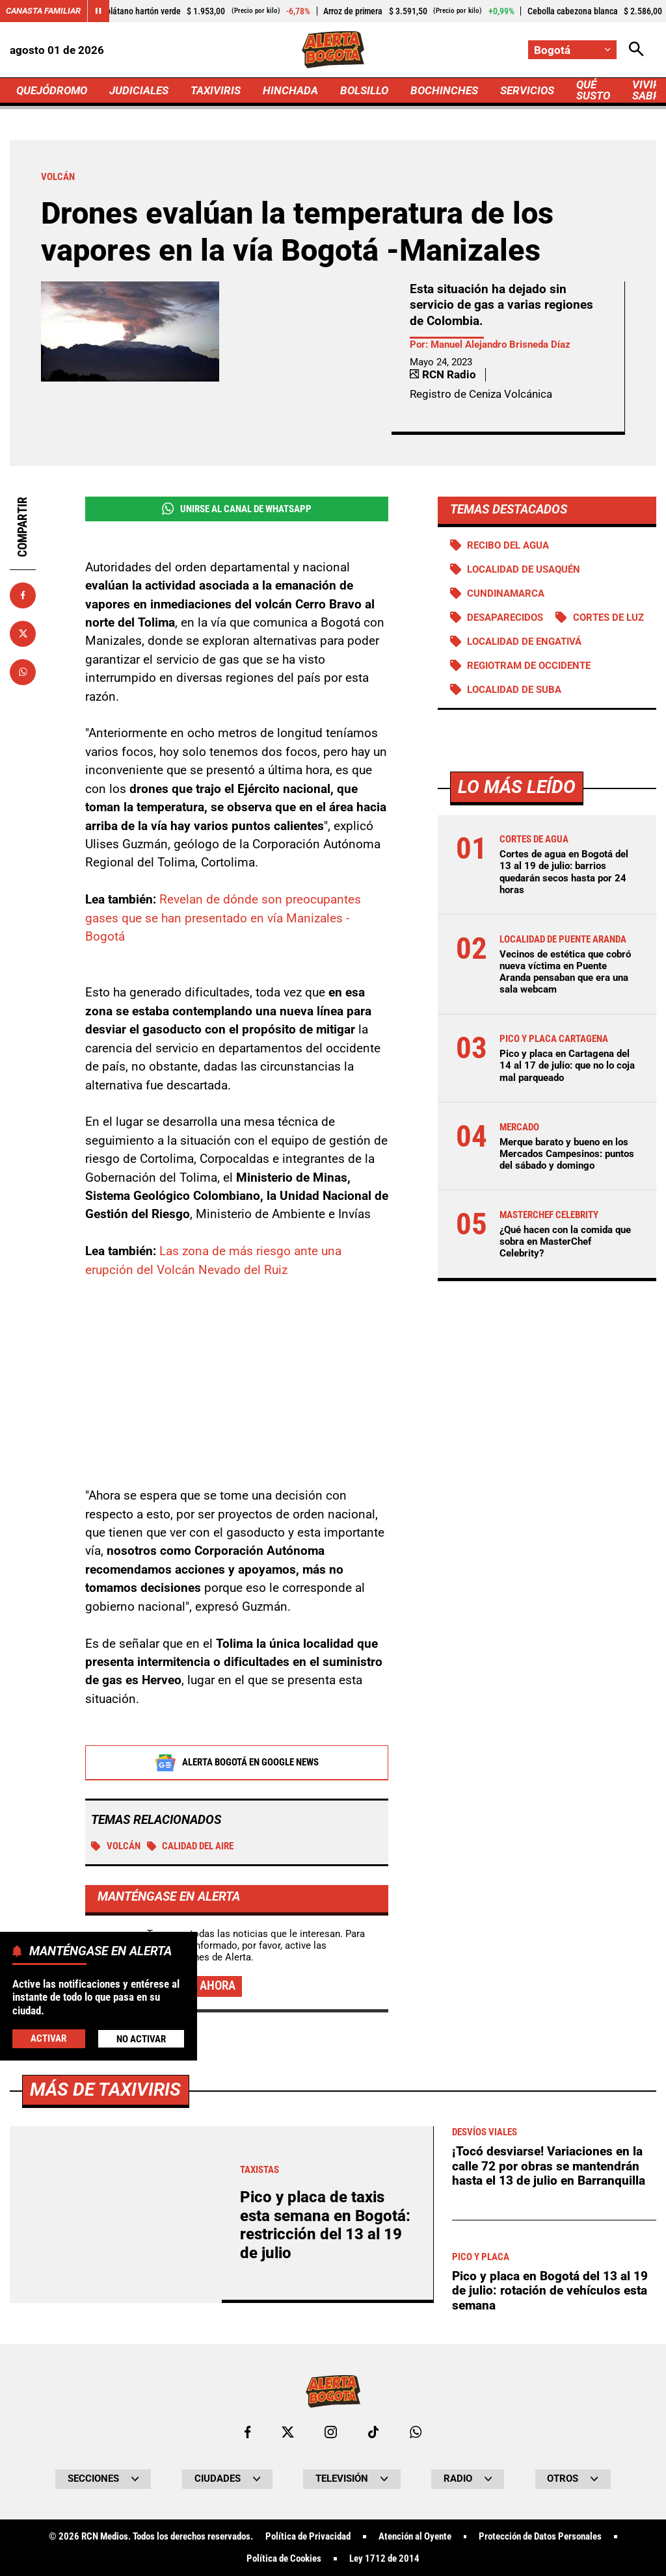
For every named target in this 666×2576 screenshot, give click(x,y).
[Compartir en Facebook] (23, 595)
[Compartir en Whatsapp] (23, 672)
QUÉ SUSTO (593, 90)
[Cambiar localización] (572, 49)
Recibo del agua (508, 545)
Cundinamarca (505, 593)
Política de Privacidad (308, 2537)
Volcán (115, 1846)
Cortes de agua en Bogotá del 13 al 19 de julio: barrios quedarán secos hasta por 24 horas (564, 872)
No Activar (141, 2039)
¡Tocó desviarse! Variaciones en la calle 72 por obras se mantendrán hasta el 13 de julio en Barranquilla (548, 2166)
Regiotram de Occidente (529, 665)
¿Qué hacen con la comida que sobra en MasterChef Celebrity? (565, 1241)
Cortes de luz (608, 617)
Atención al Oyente (415, 2537)
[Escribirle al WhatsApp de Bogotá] (415, 2432)
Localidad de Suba (514, 690)
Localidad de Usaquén (523, 569)
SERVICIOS (527, 90)
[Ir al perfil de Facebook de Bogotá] (247, 2432)
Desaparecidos (505, 617)
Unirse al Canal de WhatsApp (237, 508)
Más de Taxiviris (105, 2089)
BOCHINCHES (444, 90)
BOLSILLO (364, 90)
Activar (48, 2038)
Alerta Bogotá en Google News (236, 1762)
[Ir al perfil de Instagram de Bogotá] (331, 2432)
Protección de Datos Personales (540, 2537)
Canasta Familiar (43, 11)
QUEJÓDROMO (51, 90)
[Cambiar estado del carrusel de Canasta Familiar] (98, 11)
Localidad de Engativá (524, 641)
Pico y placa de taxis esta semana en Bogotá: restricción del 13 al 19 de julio (325, 2224)
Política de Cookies (283, 2559)
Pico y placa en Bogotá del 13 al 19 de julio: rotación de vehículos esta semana (550, 2291)
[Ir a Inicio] (333, 49)
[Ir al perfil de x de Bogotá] (288, 2432)
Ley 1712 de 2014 (384, 2559)
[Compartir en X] (23, 634)
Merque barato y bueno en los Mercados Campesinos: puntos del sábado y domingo (567, 1153)
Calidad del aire (190, 1846)
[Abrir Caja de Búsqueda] (636, 49)
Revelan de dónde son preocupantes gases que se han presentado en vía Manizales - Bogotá (223, 918)
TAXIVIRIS (216, 90)
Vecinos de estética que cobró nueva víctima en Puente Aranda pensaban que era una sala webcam (565, 972)
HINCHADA (290, 90)
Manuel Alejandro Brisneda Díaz (500, 344)
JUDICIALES (138, 90)
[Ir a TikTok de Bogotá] (373, 2432)
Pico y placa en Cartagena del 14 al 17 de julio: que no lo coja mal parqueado (567, 1065)
